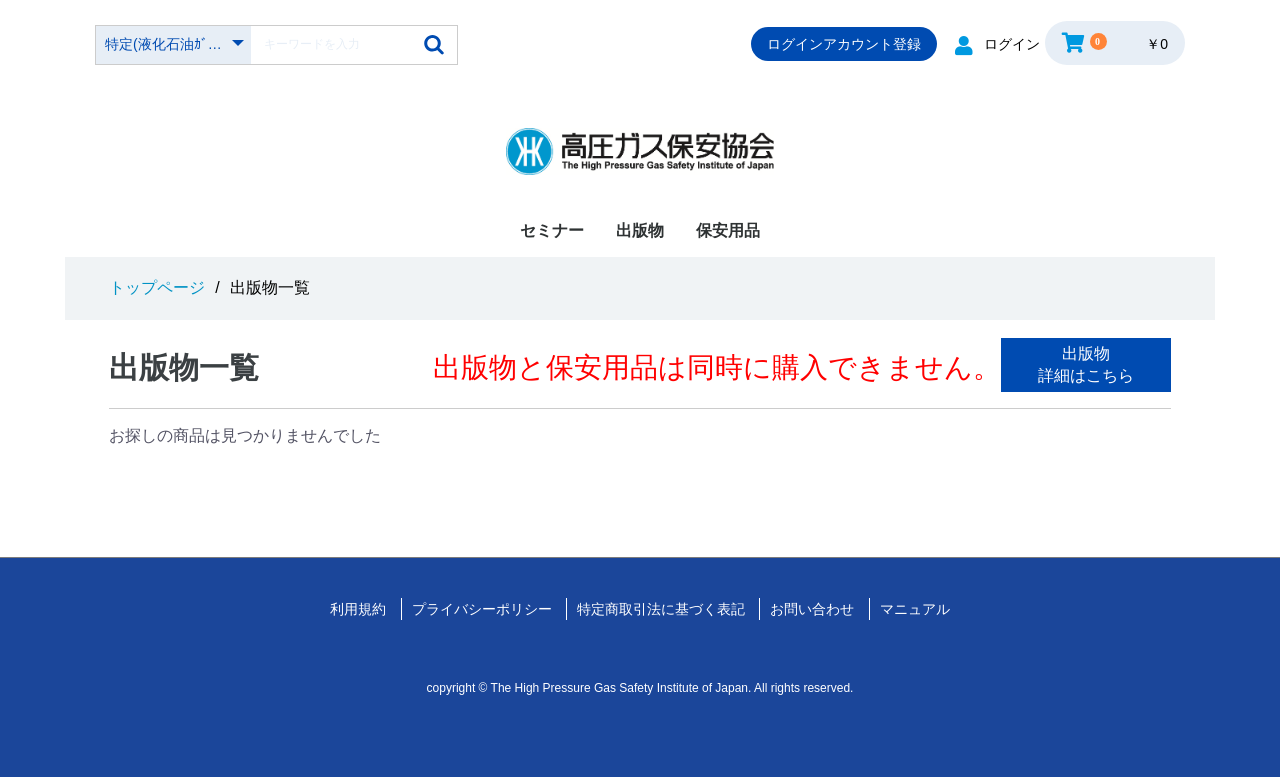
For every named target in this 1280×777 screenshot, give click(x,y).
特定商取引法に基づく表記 (661, 609)
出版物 (640, 230)
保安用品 (728, 230)
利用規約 (358, 609)
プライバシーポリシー (482, 609)
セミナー (552, 230)
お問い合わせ (812, 609)
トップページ (157, 287)
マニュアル (915, 609)
